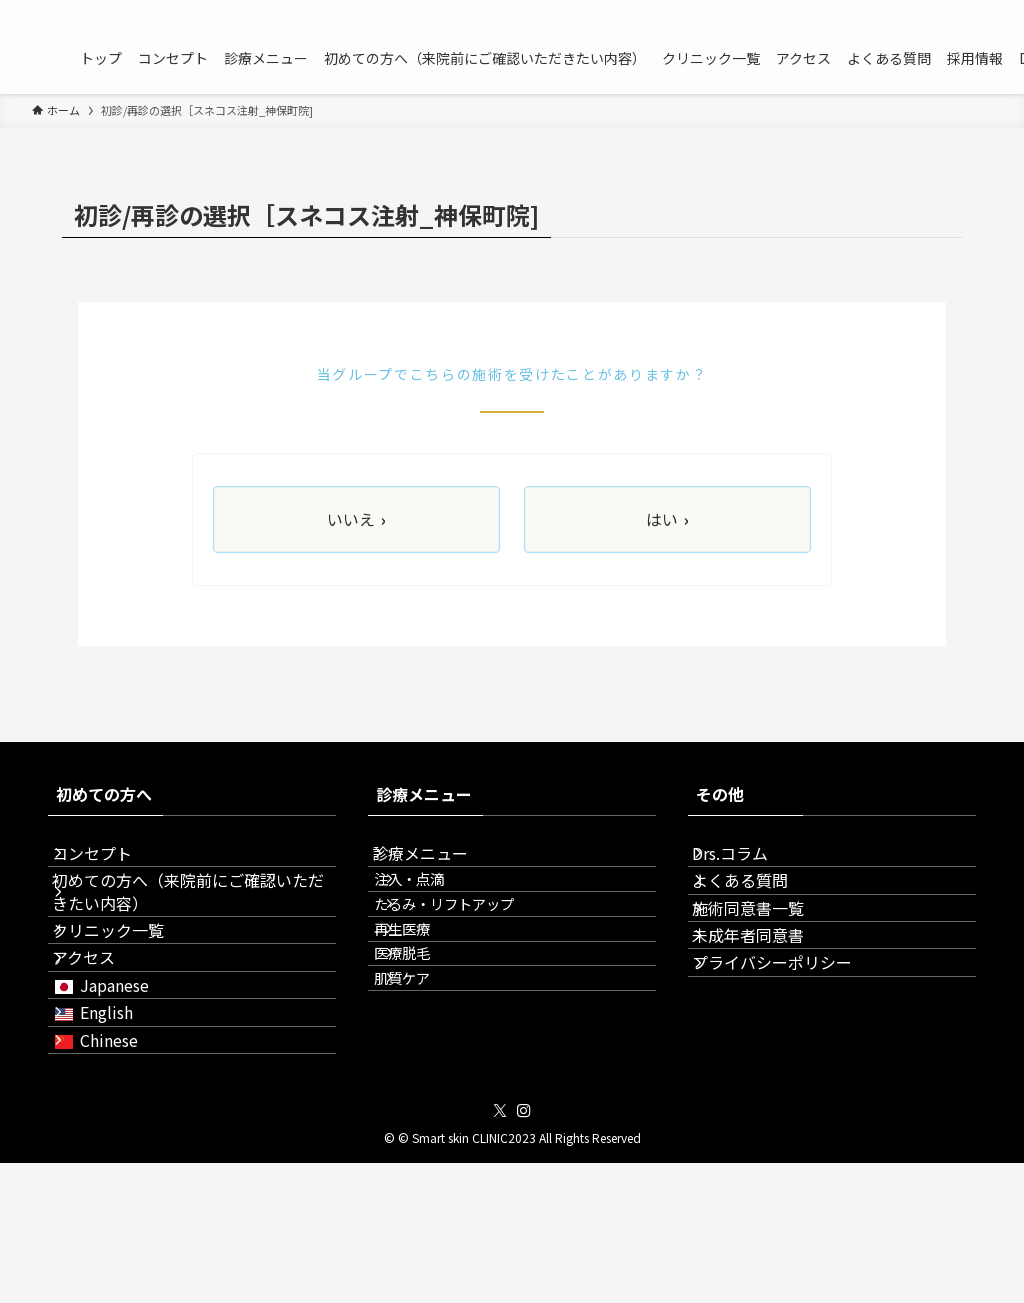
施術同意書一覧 (768, 958)
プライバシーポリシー (792, 1052)
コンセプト (112, 863)
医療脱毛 (432, 1035)
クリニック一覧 (128, 980)
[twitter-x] (953, 11)
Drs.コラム (750, 863)
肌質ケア (432, 1078)
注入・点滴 (439, 907)
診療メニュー (440, 863)
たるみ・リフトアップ (474, 950)
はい (667, 519)
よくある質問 (760, 910)
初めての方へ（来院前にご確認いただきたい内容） (192, 921)
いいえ (356, 519)
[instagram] (979, 11)
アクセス (103, 1027)
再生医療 (432, 992)
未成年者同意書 (768, 1005)
